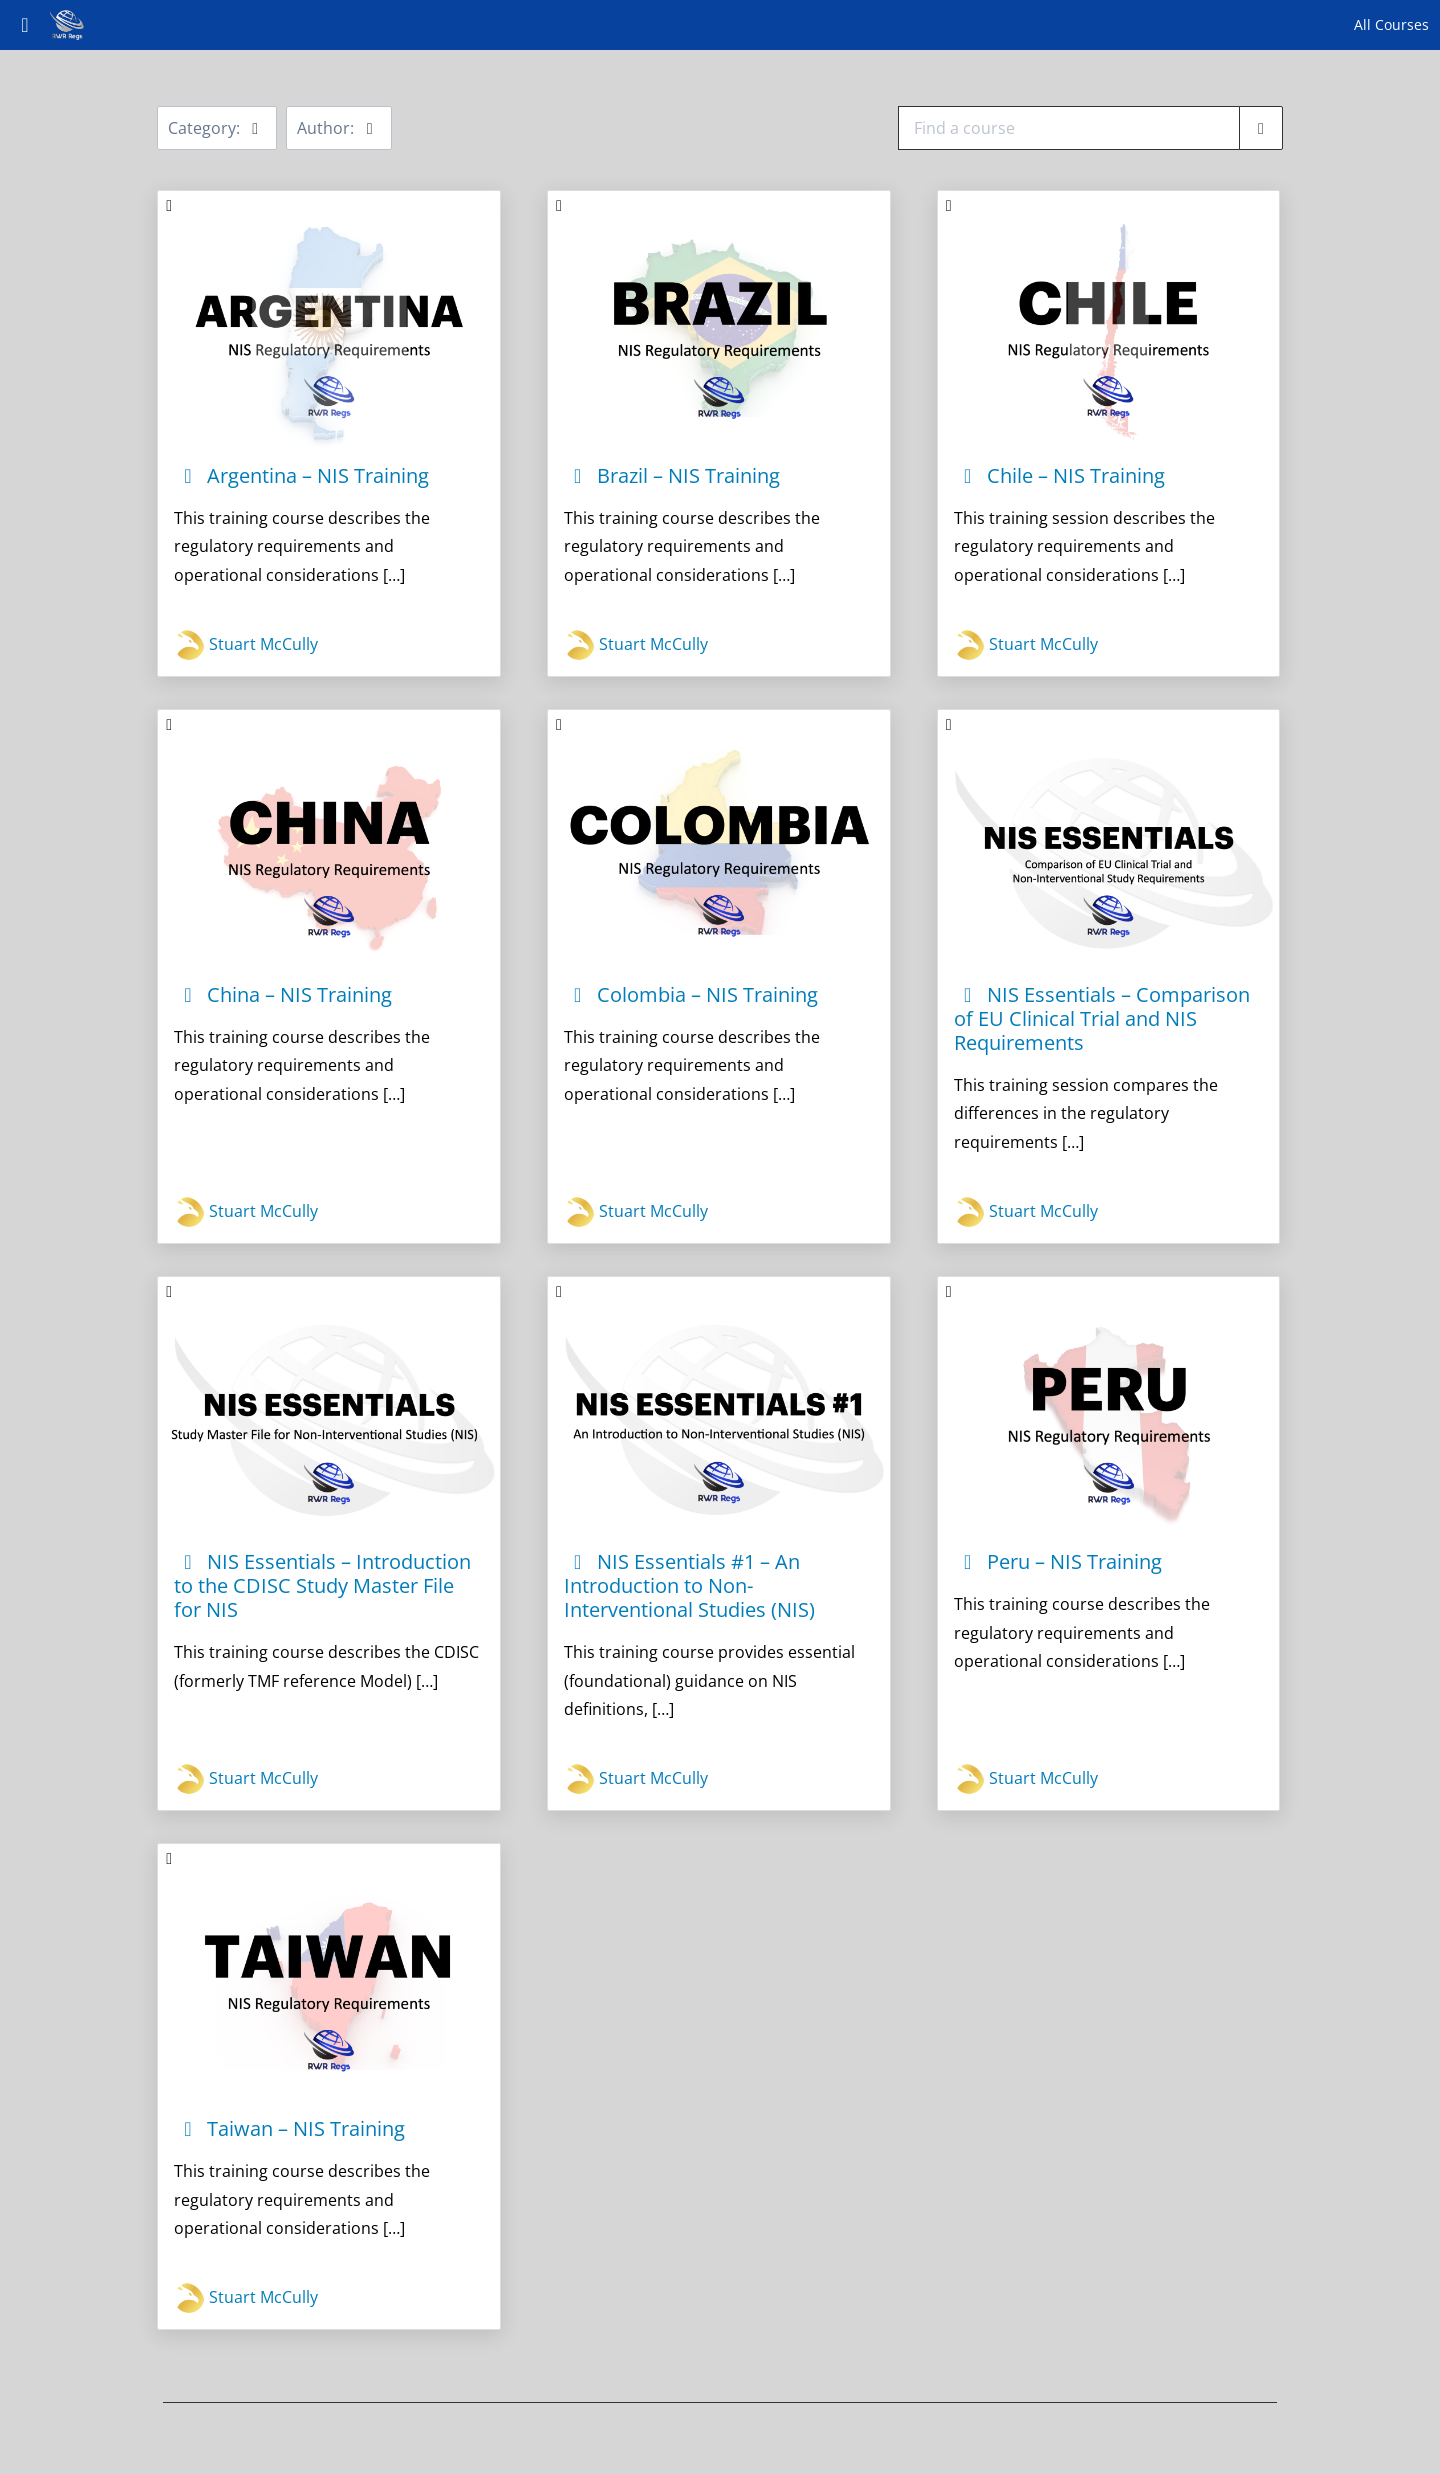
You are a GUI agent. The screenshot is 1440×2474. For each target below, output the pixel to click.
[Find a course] (1261, 128)
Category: (217, 128)
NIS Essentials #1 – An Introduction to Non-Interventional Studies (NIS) (689, 1585)
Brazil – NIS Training (672, 475)
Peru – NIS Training (1058, 1561)
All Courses (1391, 24)
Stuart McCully (246, 645)
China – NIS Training (283, 994)
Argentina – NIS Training (301, 475)
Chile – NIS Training (1059, 475)
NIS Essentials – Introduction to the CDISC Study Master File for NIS (322, 1585)
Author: (338, 128)
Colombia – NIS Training (691, 994)
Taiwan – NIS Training (289, 2128)
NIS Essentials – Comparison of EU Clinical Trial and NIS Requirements (1102, 1018)
